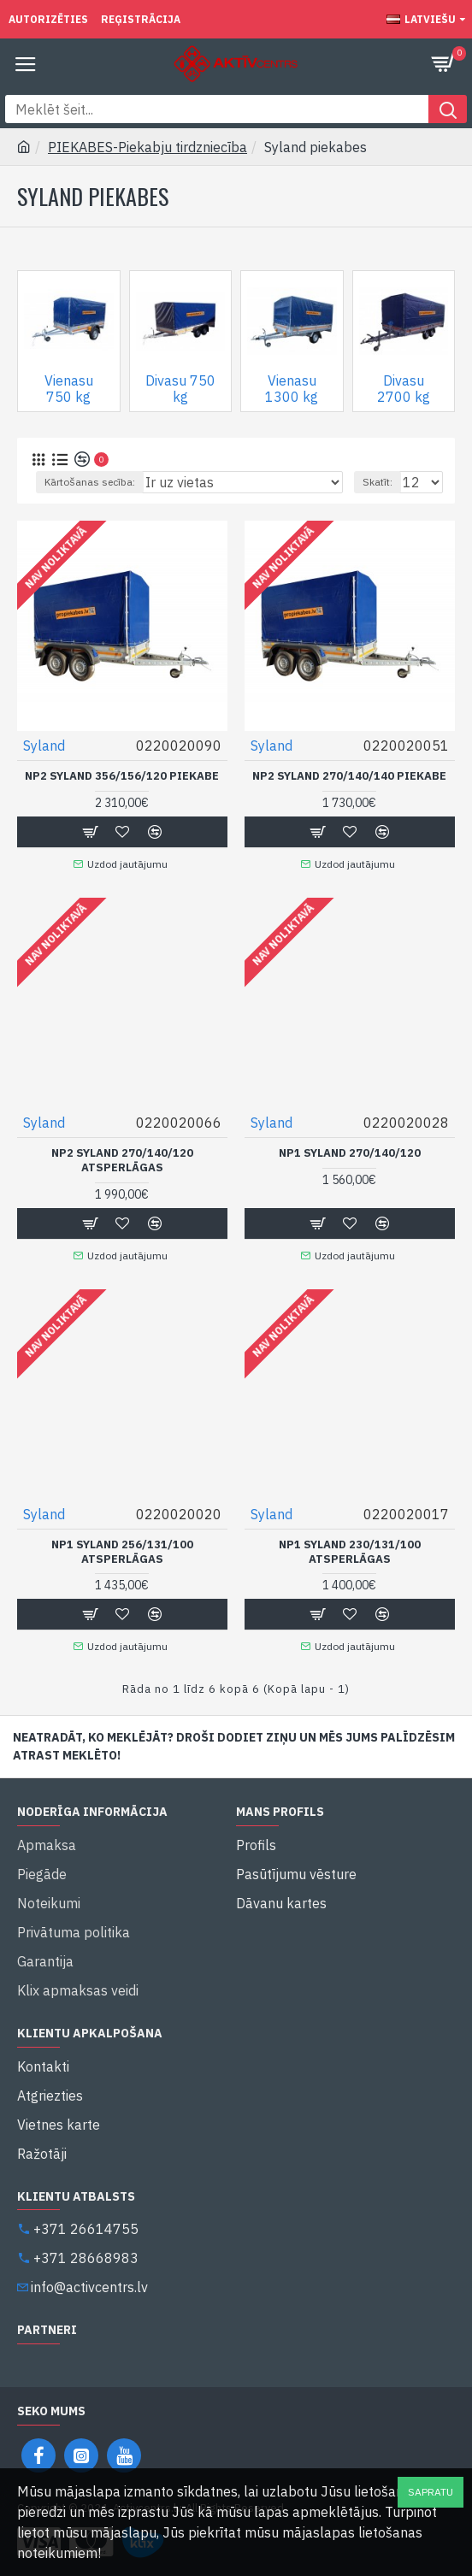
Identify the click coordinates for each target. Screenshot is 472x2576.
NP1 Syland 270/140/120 (350, 1153)
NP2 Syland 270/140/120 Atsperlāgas (122, 1161)
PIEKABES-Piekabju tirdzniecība (147, 147)
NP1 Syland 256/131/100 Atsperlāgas (122, 1552)
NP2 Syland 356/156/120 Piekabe (122, 776)
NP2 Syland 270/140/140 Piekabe (349, 776)
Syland (44, 745)
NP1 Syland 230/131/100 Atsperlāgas (350, 1552)
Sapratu (430, 2491)
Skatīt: (377, 481)
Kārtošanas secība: (89, 481)
